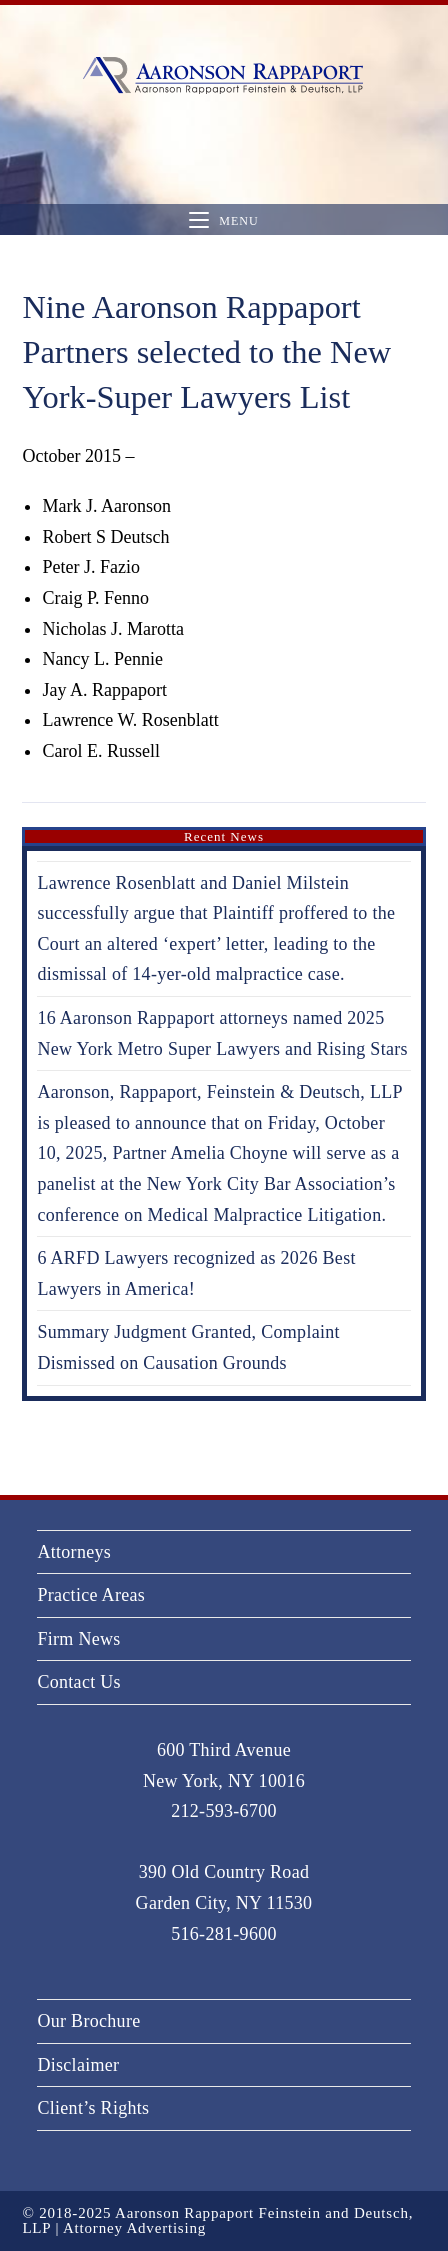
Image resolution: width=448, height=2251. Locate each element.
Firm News (78, 1639)
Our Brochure (88, 2021)
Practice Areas (91, 1595)
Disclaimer (78, 2065)
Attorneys (74, 1552)
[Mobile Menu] (223, 220)
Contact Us (79, 1682)
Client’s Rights (93, 2108)
